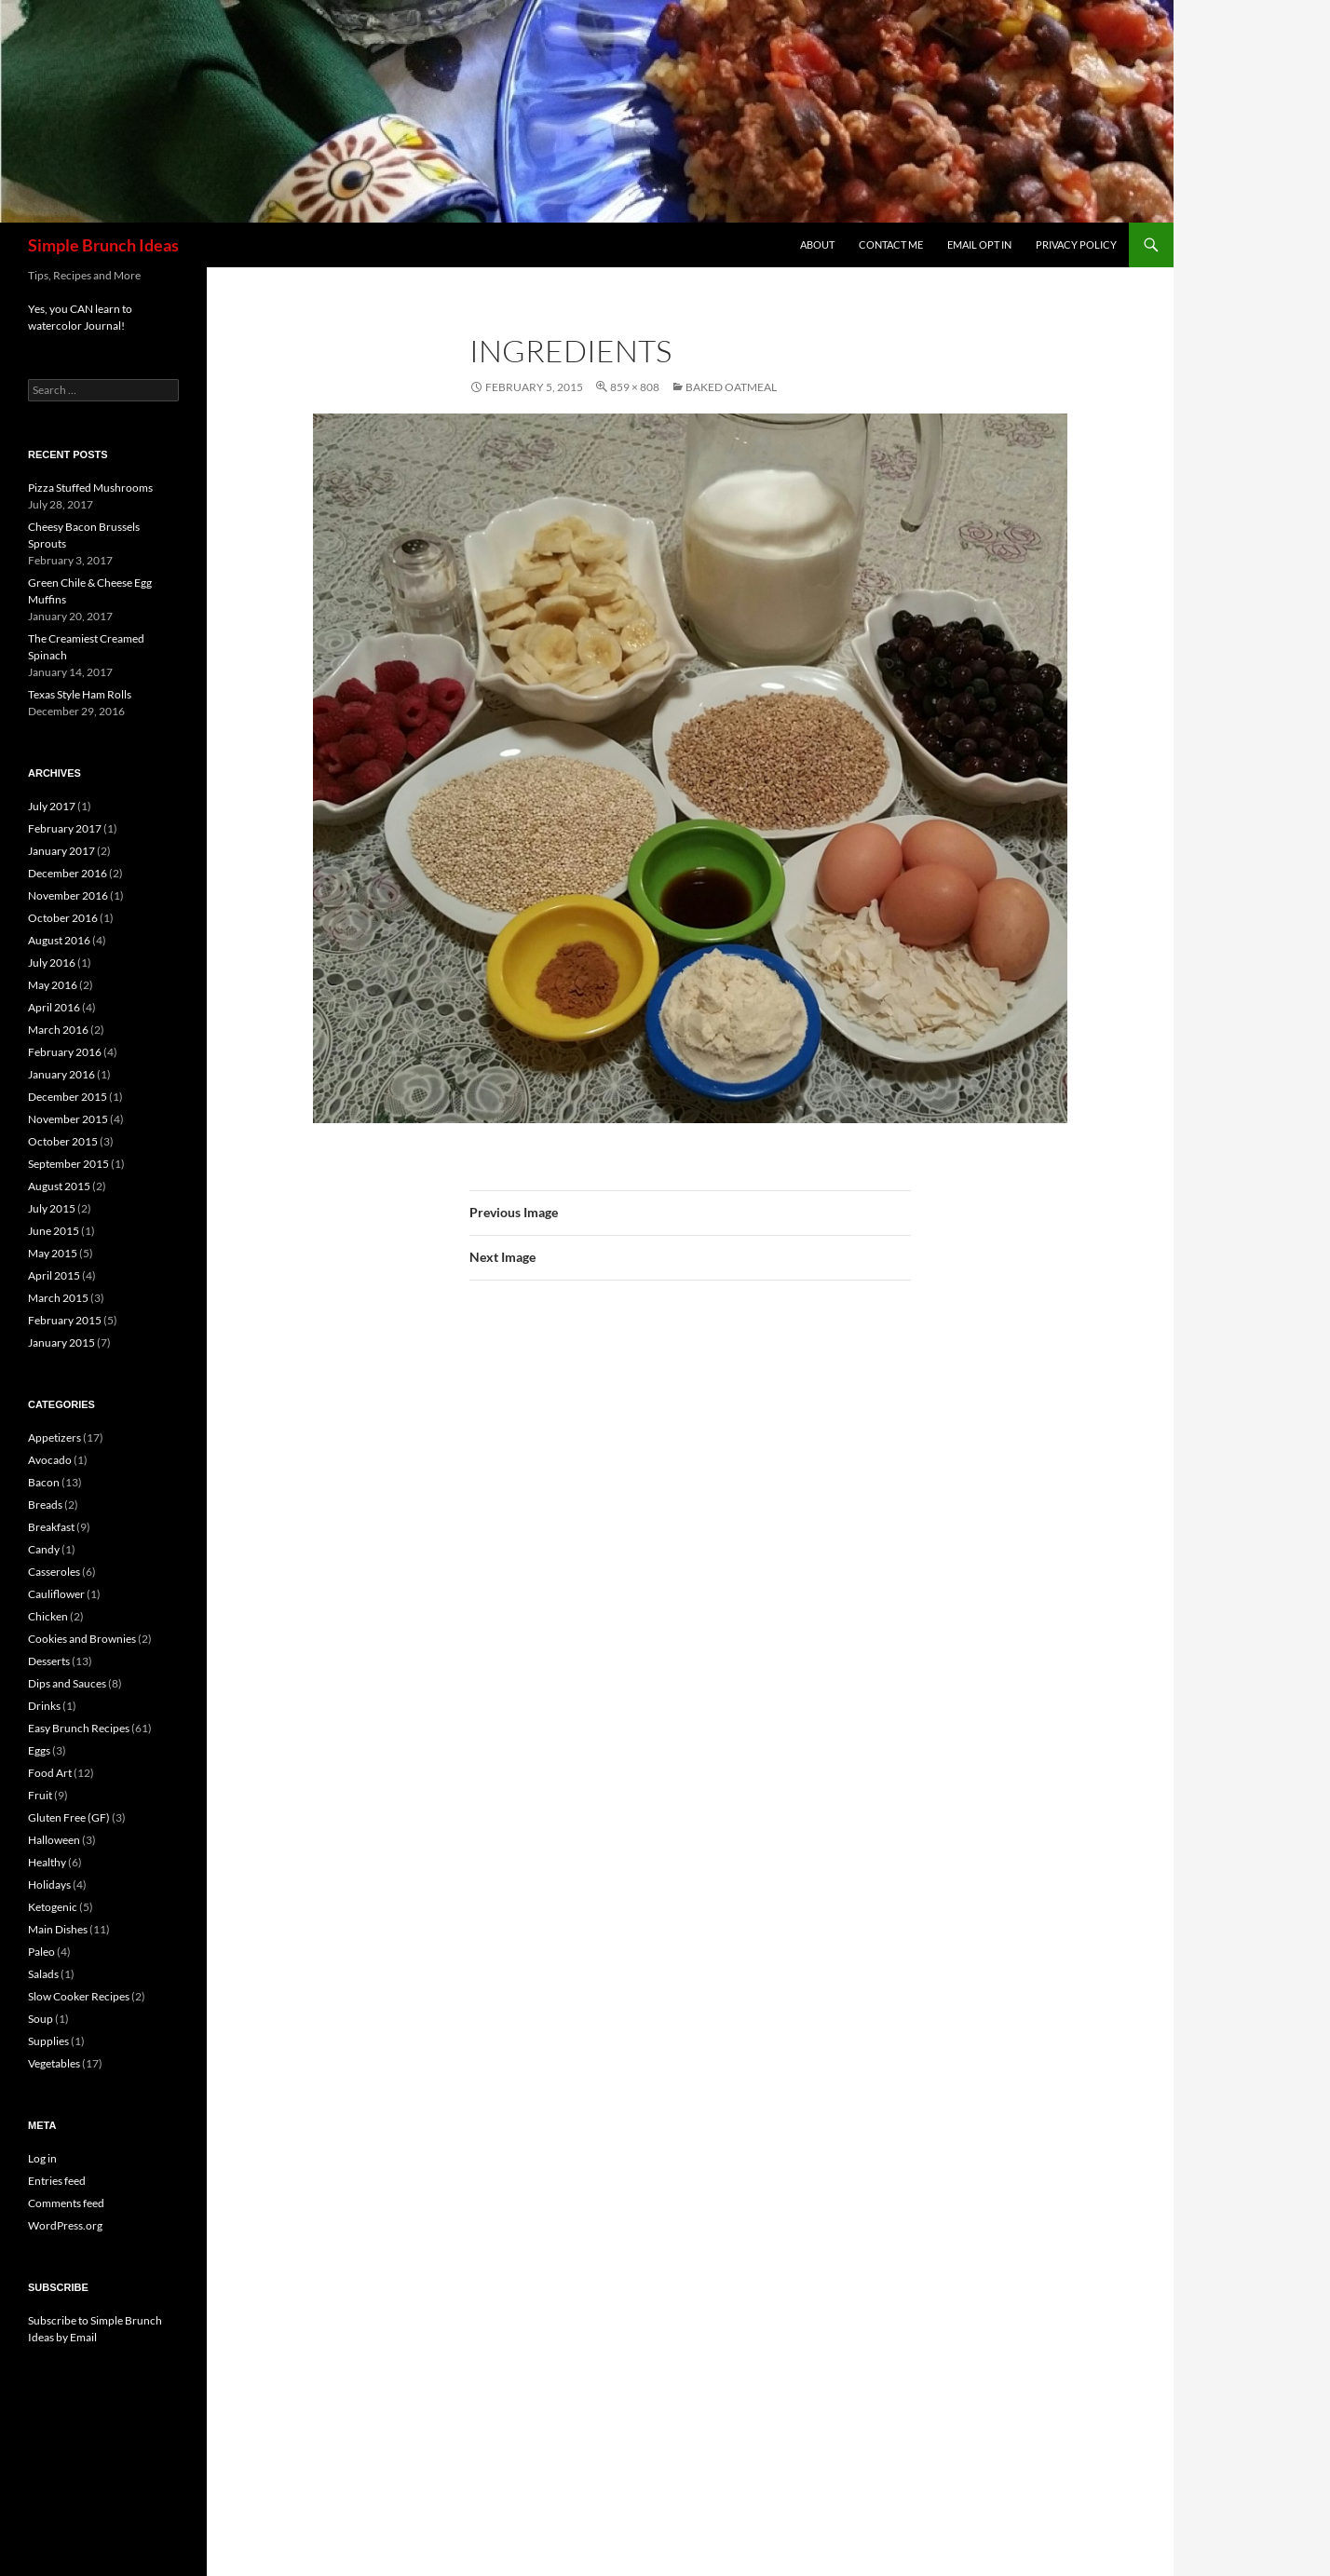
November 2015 (68, 1119)
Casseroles (54, 1572)
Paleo (41, 1952)
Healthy (47, 1862)
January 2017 (61, 851)
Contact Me (891, 244)
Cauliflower (56, 1594)
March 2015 (58, 1298)
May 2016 (52, 985)
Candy (44, 1549)
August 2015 (59, 1186)
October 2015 (63, 1141)
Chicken (48, 1616)
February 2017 (65, 828)
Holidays (49, 1884)
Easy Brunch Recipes (78, 1728)
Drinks (44, 1706)
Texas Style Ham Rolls (79, 694)
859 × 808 (634, 387)
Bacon (44, 1482)
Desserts (49, 1661)
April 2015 (54, 1275)
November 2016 (68, 895)
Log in (42, 2158)
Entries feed (57, 2181)
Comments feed (66, 2203)
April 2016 (54, 1007)
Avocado (50, 1460)
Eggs (39, 1750)
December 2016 (67, 873)
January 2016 (61, 1074)
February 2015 (65, 1320)
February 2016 (65, 1052)
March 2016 (58, 1030)
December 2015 (67, 1097)
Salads (43, 1974)
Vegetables (54, 2063)
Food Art (50, 1773)
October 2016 (63, 918)
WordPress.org (65, 2225)
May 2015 (52, 1253)
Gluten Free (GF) (69, 1817)
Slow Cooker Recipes (78, 1996)
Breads (45, 1505)
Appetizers (54, 1437)
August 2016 (59, 940)
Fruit (40, 1795)
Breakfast (51, 1527)
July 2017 (51, 806)
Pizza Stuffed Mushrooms (90, 488)
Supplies (48, 2041)
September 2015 (68, 1164)
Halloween (54, 1840)
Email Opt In (979, 244)
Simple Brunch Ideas (103, 245)
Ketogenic (52, 1907)
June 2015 (53, 1231)
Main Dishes (58, 1929)
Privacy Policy (1076, 244)
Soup (40, 2019)
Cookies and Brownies (82, 1639)
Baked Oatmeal (731, 387)
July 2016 (51, 962)
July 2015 (51, 1208)
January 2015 (61, 1342)
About (817, 244)
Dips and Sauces (67, 1683)
